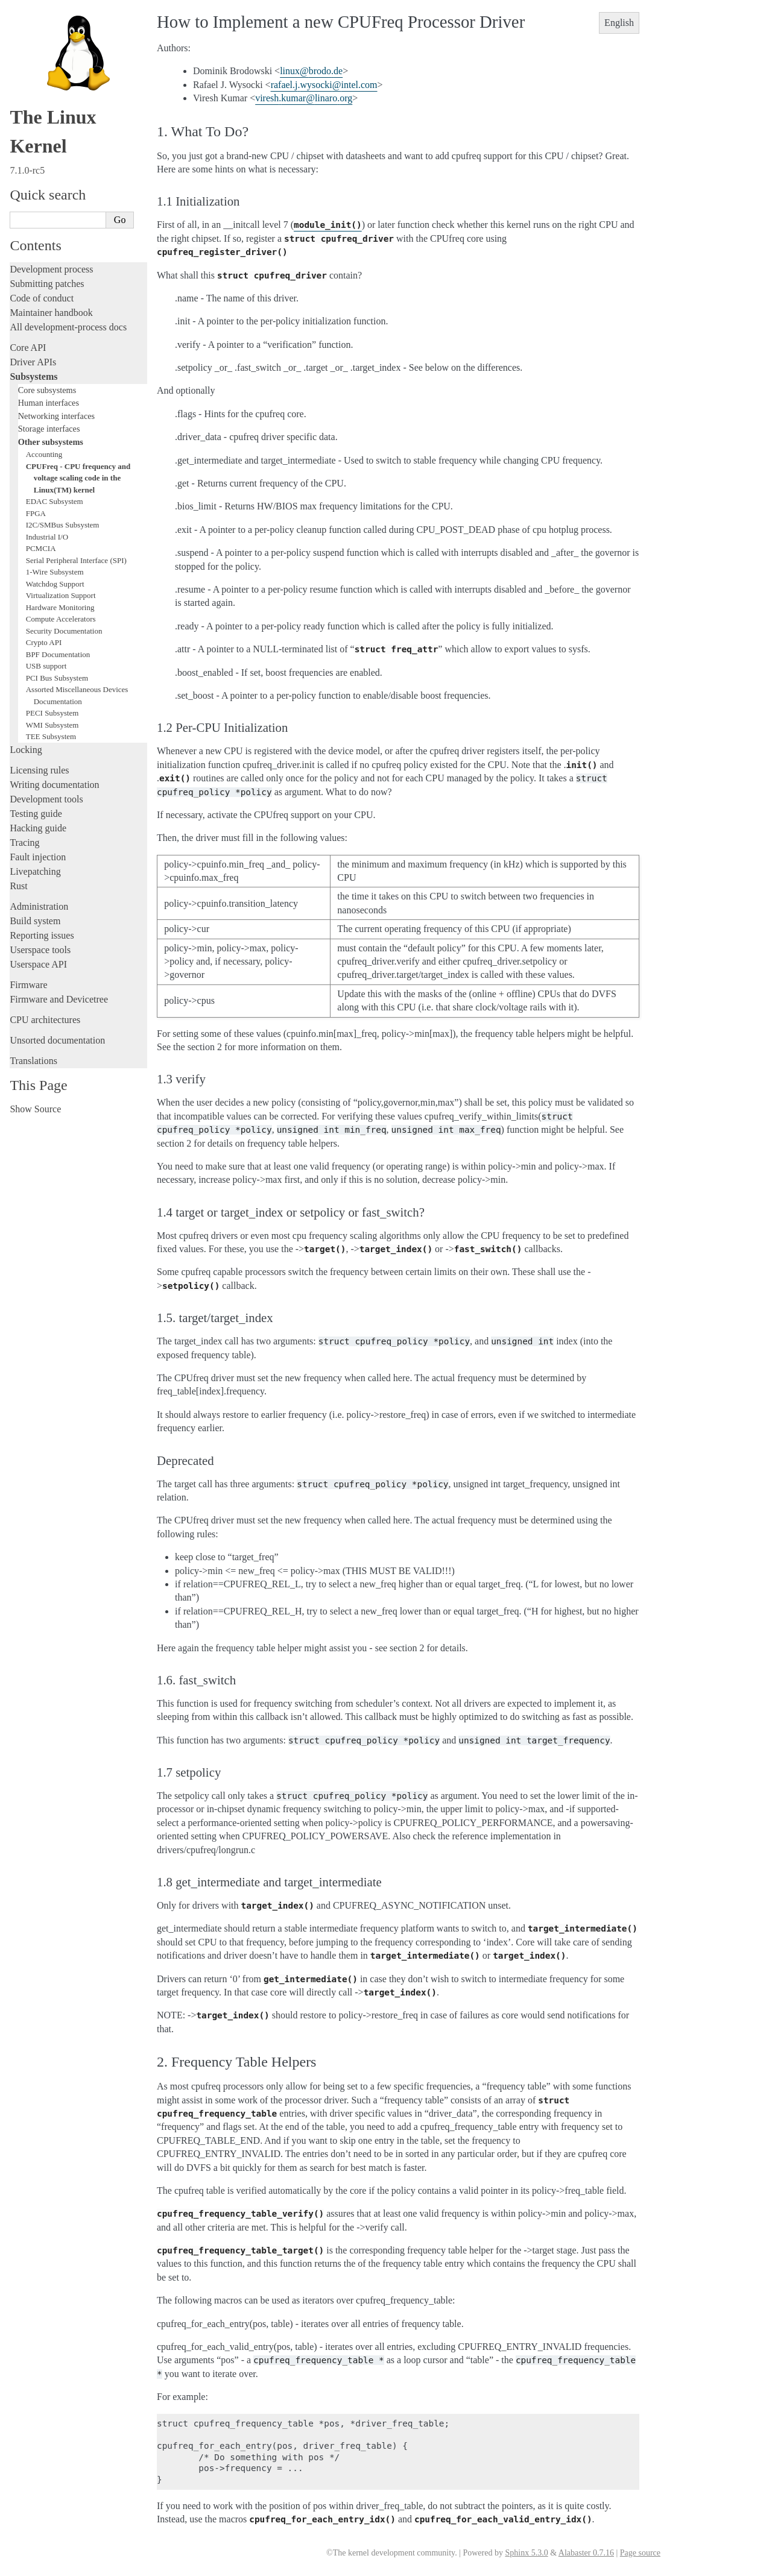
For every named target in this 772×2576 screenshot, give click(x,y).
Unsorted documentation (57, 1040)
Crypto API (44, 642)
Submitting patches (47, 284)
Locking (26, 750)
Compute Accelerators (61, 618)
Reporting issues (42, 935)
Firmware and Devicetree (59, 999)
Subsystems (33, 376)
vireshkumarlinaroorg (303, 98)
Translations (33, 1061)
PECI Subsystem (52, 712)
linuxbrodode (311, 71)
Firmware (28, 985)
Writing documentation (54, 784)
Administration (39, 906)
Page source (640, 2552)
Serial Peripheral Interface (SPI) (76, 560)
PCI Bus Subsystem (57, 677)
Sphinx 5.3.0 (526, 2552)
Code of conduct (42, 298)
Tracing (24, 842)
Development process (51, 269)
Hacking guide (38, 828)
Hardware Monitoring (60, 607)
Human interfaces (48, 403)
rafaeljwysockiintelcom (324, 85)
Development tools (46, 799)
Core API (28, 347)
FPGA (36, 513)
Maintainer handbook (51, 312)
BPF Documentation (58, 654)
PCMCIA (41, 548)
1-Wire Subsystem (55, 571)
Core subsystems (47, 390)
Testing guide (36, 813)
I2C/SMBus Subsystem (63, 524)
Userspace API (38, 964)
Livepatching (35, 871)
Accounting (44, 454)
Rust (18, 886)
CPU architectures (45, 1020)
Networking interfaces (56, 416)
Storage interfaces (49, 428)
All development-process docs (68, 327)
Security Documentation (64, 630)
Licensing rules (39, 770)
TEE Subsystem (51, 736)
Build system (35, 921)
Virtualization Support (61, 595)
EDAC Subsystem (54, 501)
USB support (46, 665)
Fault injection (38, 857)
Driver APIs (33, 362)
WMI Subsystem (52, 724)
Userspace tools (40, 950)
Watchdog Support (55, 583)
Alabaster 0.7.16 (586, 2552)
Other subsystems (50, 442)
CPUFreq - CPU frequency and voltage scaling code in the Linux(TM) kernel (78, 478)
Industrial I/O (47, 536)
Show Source (35, 1109)
